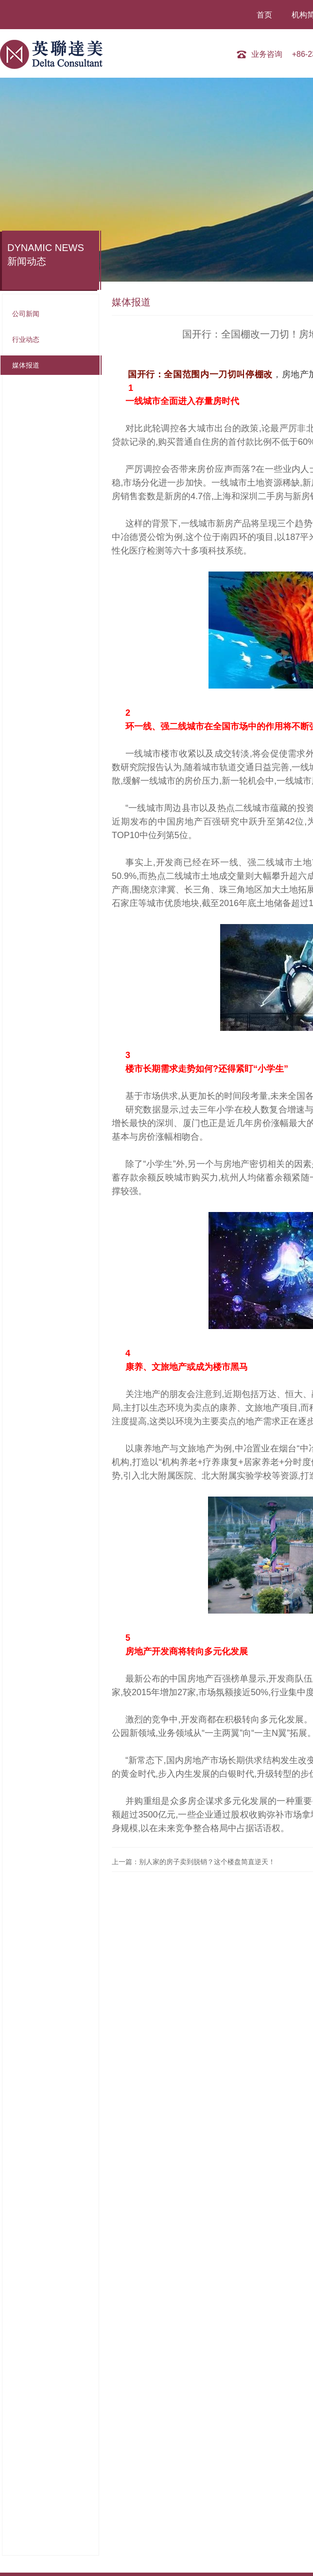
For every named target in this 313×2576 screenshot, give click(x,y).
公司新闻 (25, 314)
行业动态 (25, 339)
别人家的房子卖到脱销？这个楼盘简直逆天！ (207, 1862)
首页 (266, 15)
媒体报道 (25, 365)
